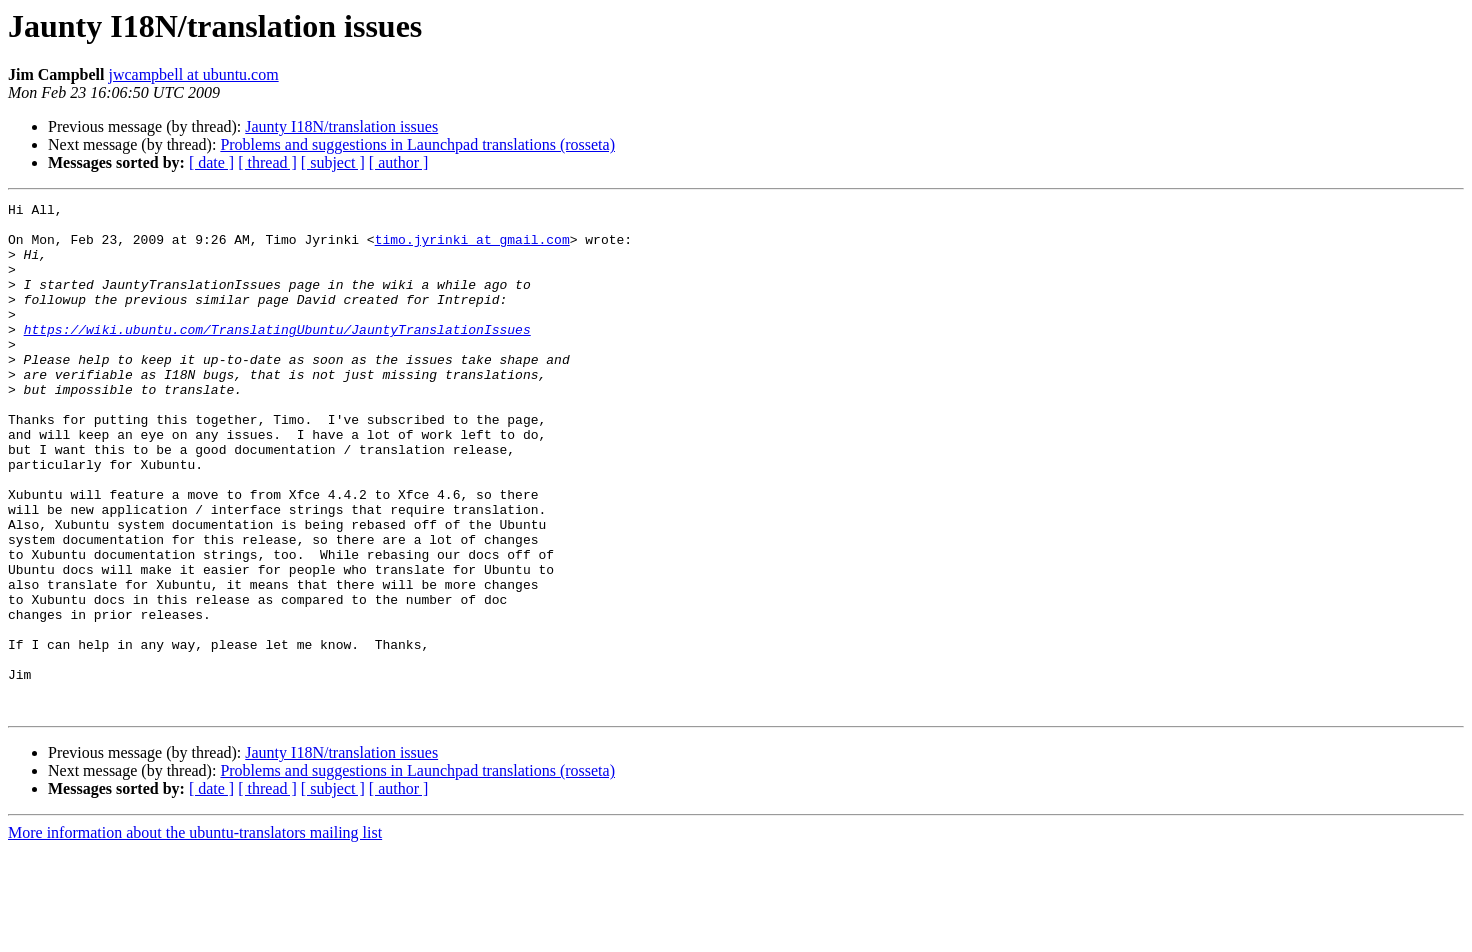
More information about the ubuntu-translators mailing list (195, 934)
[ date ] (211, 162)
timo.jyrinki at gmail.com (472, 248)
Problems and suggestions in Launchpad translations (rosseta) (417, 144)
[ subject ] (333, 162)
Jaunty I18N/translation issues (341, 126)
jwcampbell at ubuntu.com (193, 74)
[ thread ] (267, 162)
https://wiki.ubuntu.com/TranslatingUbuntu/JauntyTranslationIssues (277, 356)
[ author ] (399, 162)
